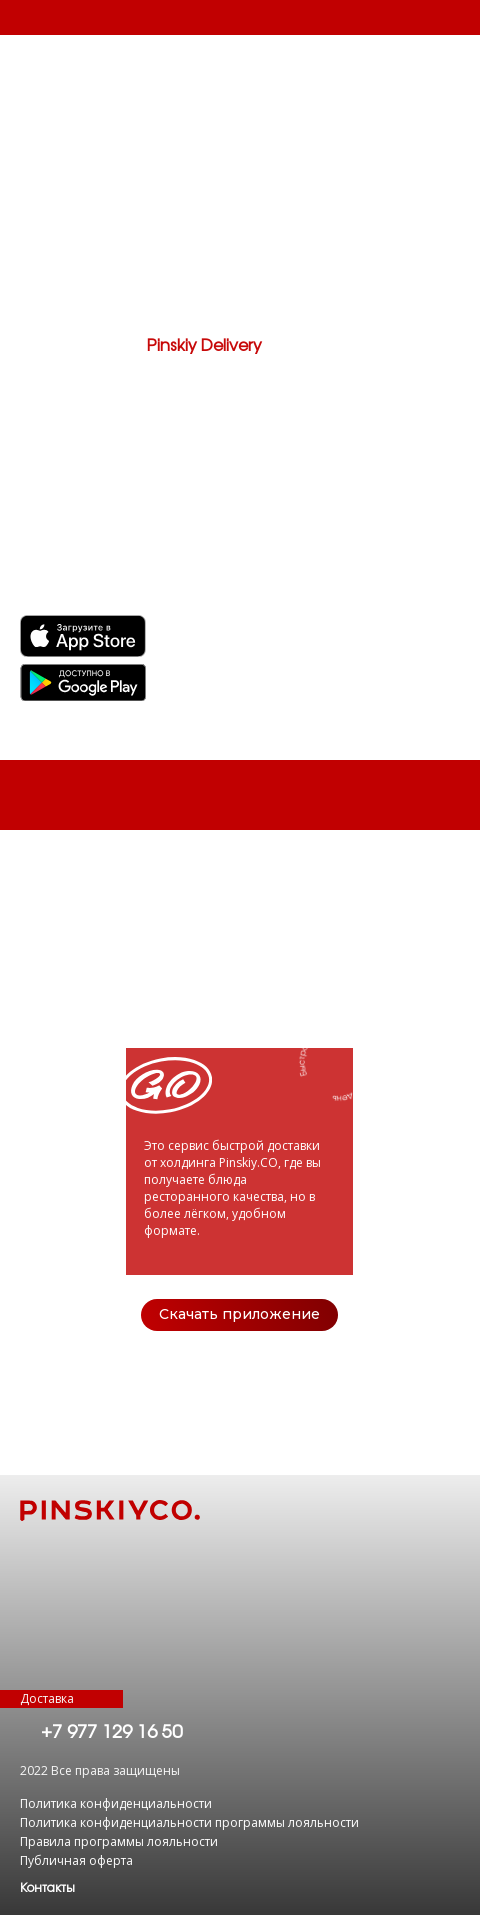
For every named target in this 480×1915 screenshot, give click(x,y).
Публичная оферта (76, 1860)
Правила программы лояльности (119, 1841)
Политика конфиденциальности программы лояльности (189, 1822)
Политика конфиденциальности (116, 1803)
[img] (83, 682)
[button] (47, 1888)
